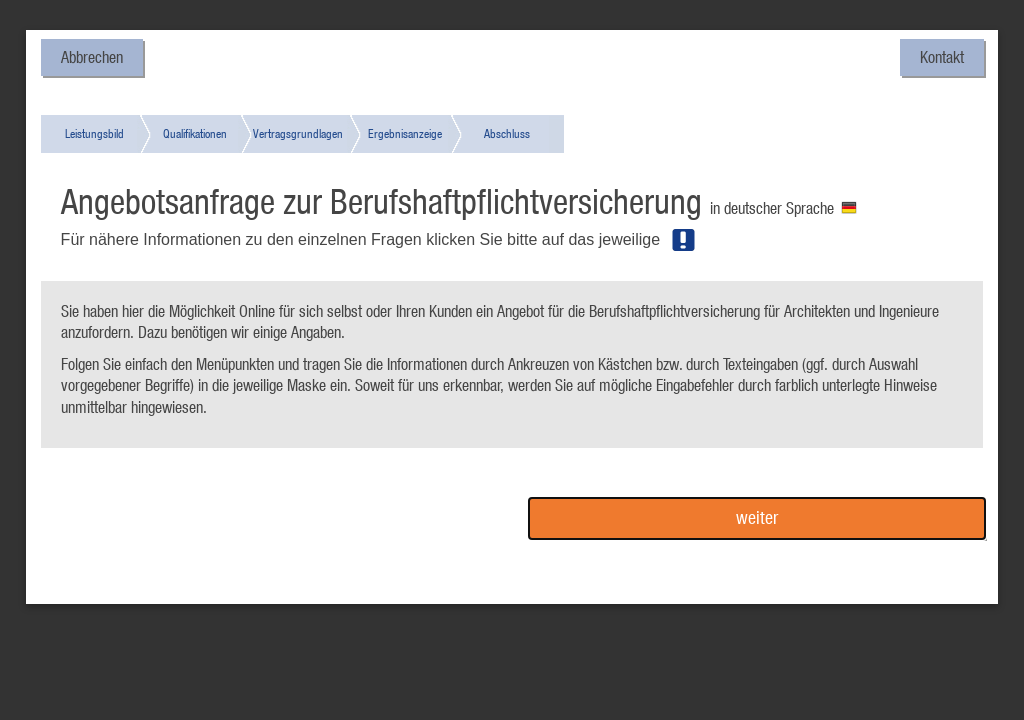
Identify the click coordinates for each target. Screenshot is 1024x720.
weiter (757, 517)
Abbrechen (92, 57)
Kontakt (942, 57)
